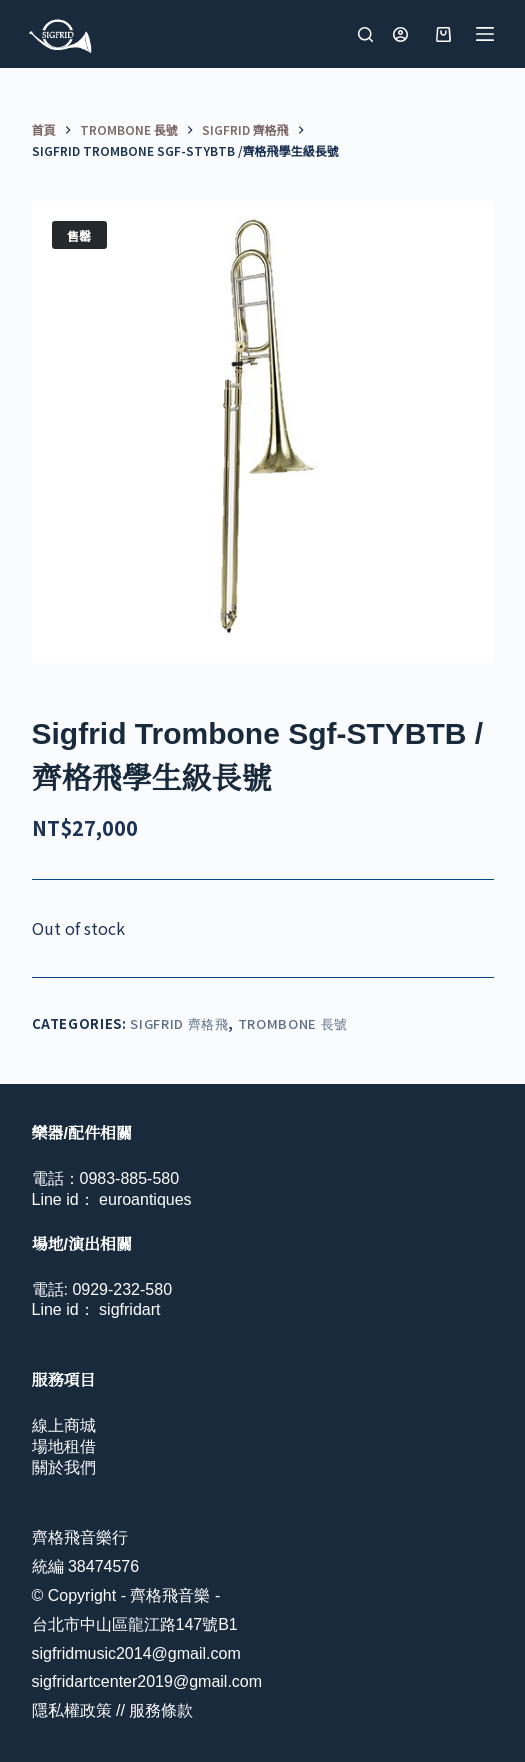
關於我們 (64, 1467)
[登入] (400, 34)
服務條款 (161, 1710)
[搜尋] (365, 34)
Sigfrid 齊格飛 (179, 1023)
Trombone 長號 (293, 1023)
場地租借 (64, 1446)
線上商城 (64, 1425)
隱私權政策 (72, 1710)
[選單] (485, 34)
